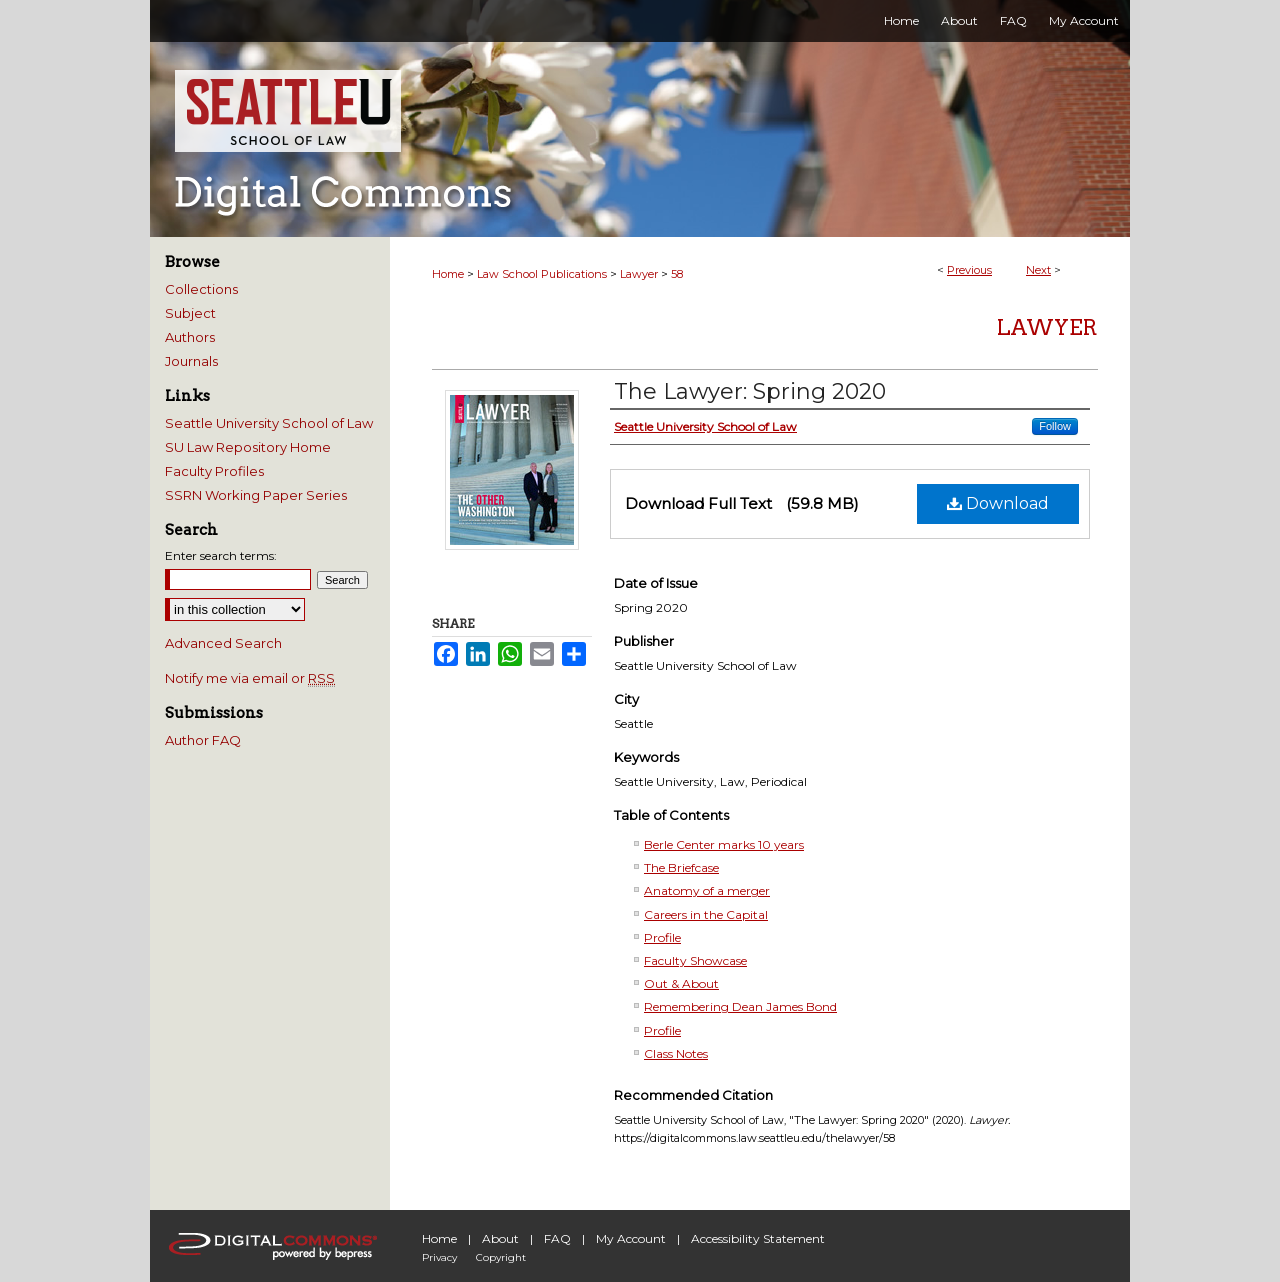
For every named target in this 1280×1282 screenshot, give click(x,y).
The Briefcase (681, 867)
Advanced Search (223, 643)
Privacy (439, 1257)
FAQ (557, 1238)
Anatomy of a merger (707, 890)
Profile (662, 937)
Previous (969, 270)
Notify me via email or (250, 678)
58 (677, 274)
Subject (190, 313)
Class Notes (676, 1053)
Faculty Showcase (695, 960)
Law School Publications (542, 274)
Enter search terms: (221, 555)
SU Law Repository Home (248, 447)
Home (448, 274)
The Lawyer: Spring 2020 (750, 391)
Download (998, 503)
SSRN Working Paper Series (256, 495)
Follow (1055, 426)
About (500, 1238)
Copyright (501, 1257)
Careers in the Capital (706, 914)
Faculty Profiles (214, 471)
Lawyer (639, 274)
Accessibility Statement (758, 1238)
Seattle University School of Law (269, 423)
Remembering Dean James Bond (740, 1006)
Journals (191, 361)
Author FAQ (203, 740)
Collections (201, 289)
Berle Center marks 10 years (724, 844)
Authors (190, 337)
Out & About (681, 983)
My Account (631, 1238)
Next (1038, 270)
